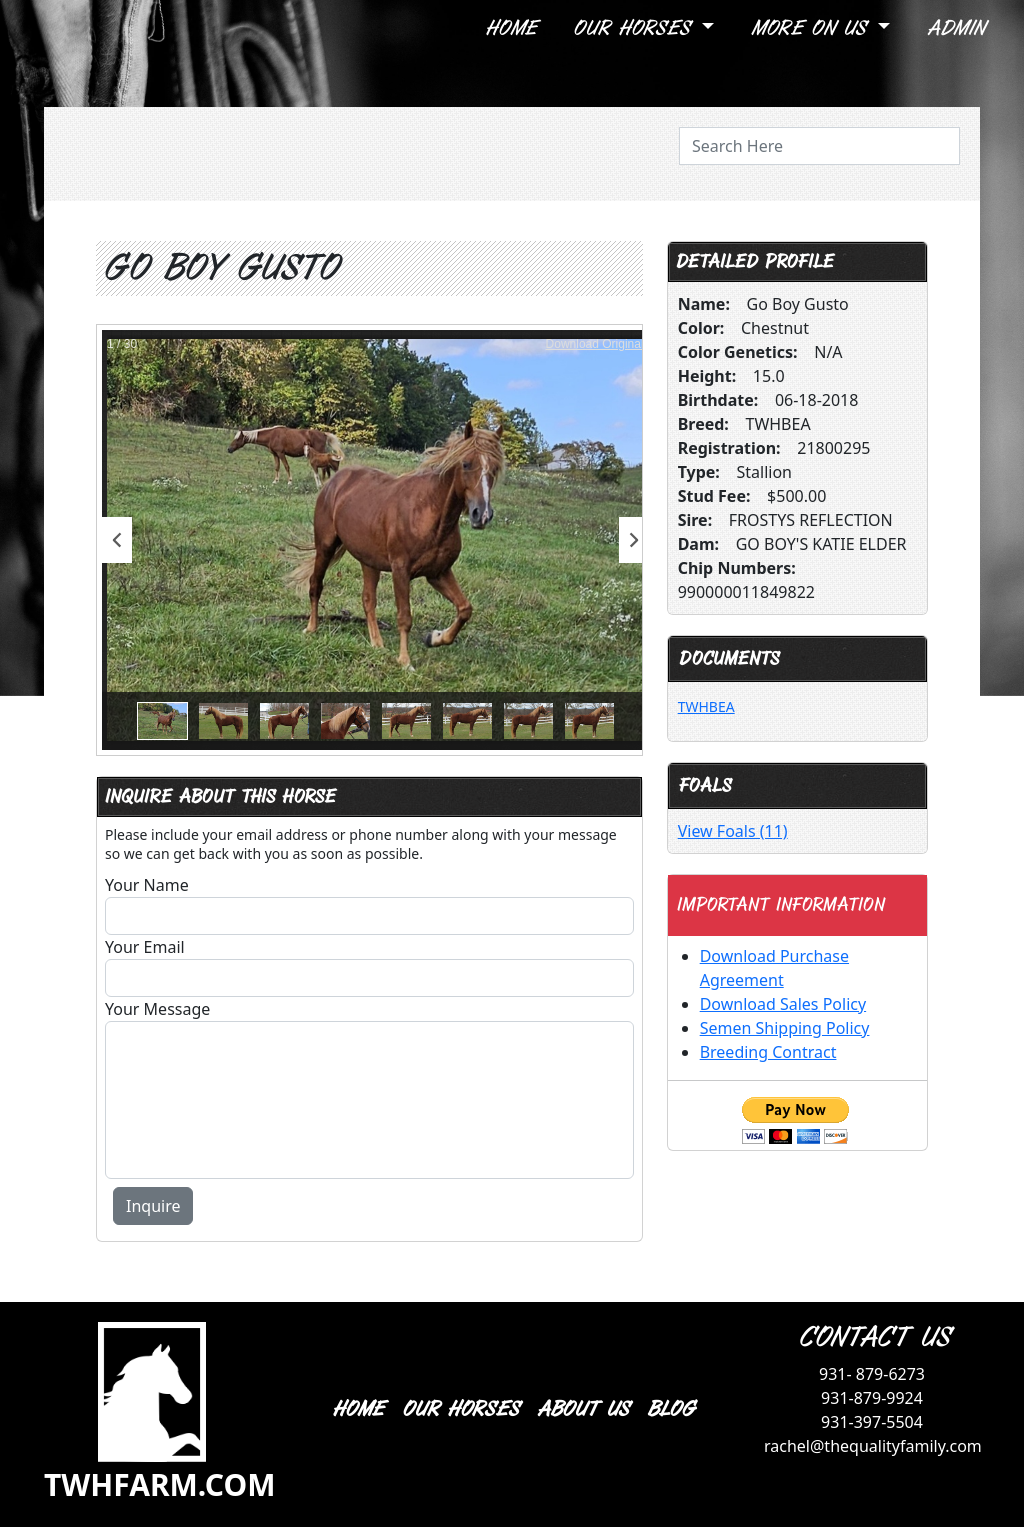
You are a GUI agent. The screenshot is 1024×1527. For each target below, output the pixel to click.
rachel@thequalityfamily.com (873, 1446)
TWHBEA (706, 706)
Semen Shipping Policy (785, 1028)
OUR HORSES (459, 1409)
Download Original (595, 344)
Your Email (145, 947)
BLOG (669, 1409)
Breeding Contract (768, 1052)
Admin (955, 28)
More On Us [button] (811, 28)
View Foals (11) (733, 831)
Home (510, 28)
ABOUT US (582, 1409)
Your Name (147, 885)
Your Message (157, 1009)
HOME (357, 1409)
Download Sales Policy (783, 1004)
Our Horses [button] (634, 28)
